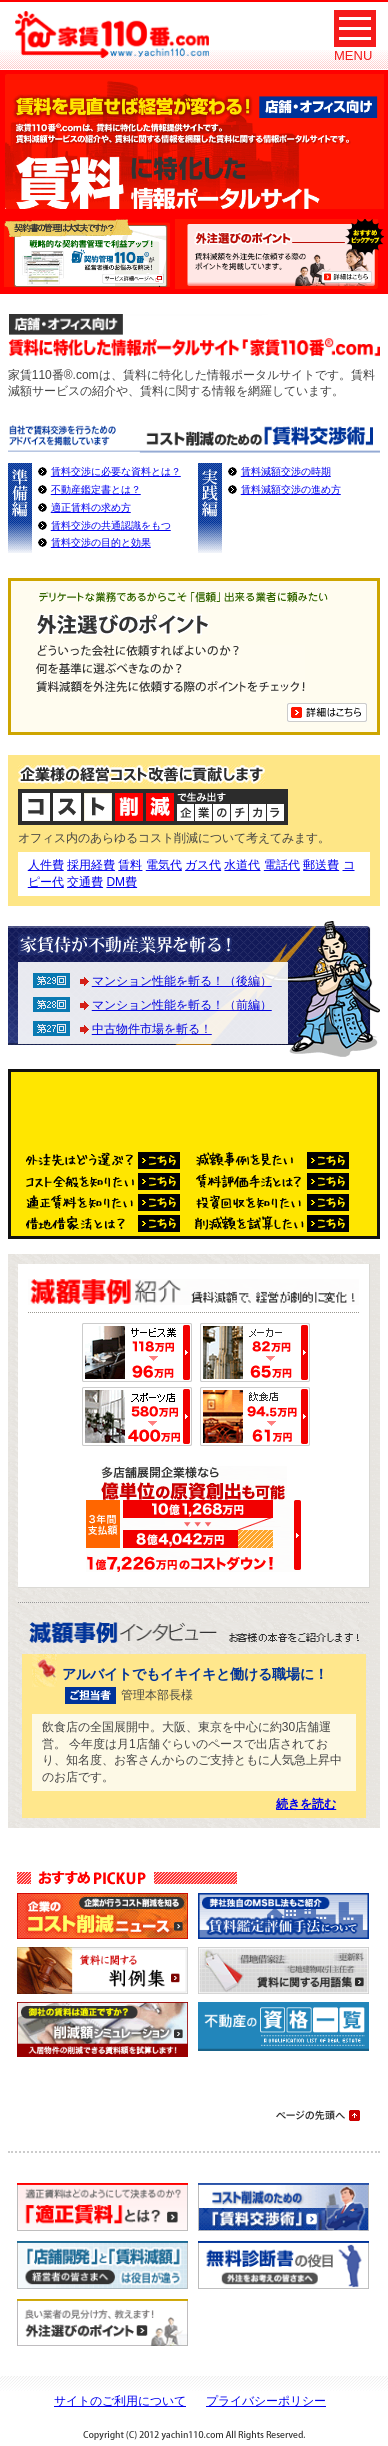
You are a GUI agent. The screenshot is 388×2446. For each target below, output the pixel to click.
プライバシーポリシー (266, 2401)
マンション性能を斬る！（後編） (182, 981)
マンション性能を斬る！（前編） (182, 1005)
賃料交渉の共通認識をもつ (111, 525)
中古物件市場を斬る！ (152, 1029)
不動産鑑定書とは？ (96, 489)
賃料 (130, 865)
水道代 (242, 865)
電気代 (164, 865)
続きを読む (306, 1804)
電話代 (282, 865)
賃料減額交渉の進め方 (291, 489)
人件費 (46, 865)
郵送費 (321, 865)
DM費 (121, 882)
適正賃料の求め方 (91, 507)
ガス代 (203, 865)
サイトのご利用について (120, 2401)
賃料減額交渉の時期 (286, 471)
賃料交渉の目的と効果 (101, 542)
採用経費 (91, 865)
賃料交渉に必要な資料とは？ (116, 471)
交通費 (85, 882)
